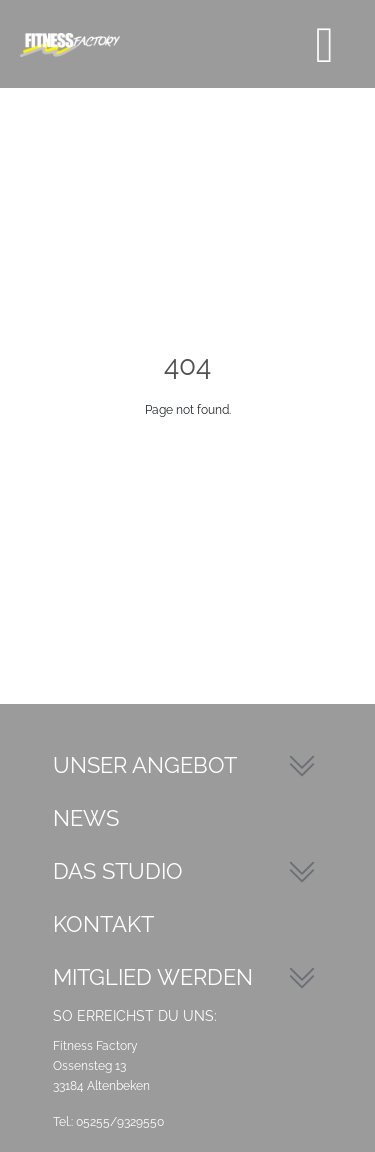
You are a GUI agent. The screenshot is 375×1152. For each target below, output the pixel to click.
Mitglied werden (153, 977)
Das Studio (118, 871)
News (86, 818)
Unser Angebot (145, 765)
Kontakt (103, 924)
